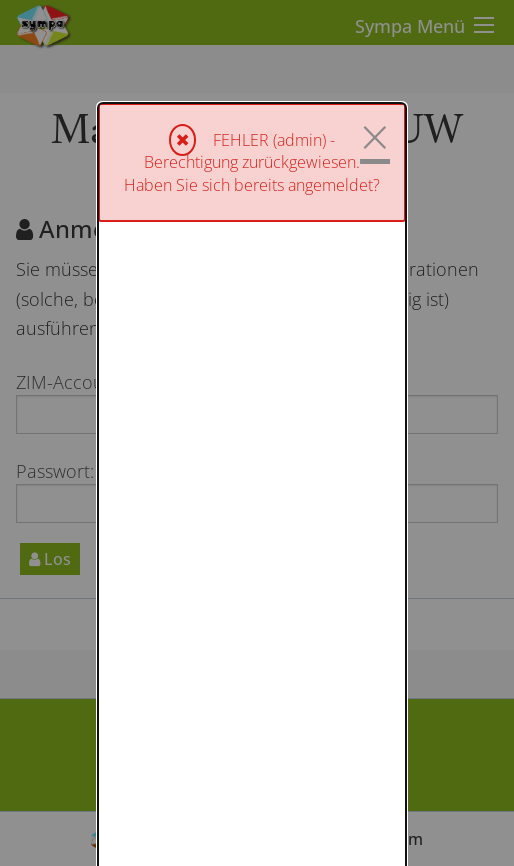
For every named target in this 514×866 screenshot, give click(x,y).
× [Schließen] (375, 34)
